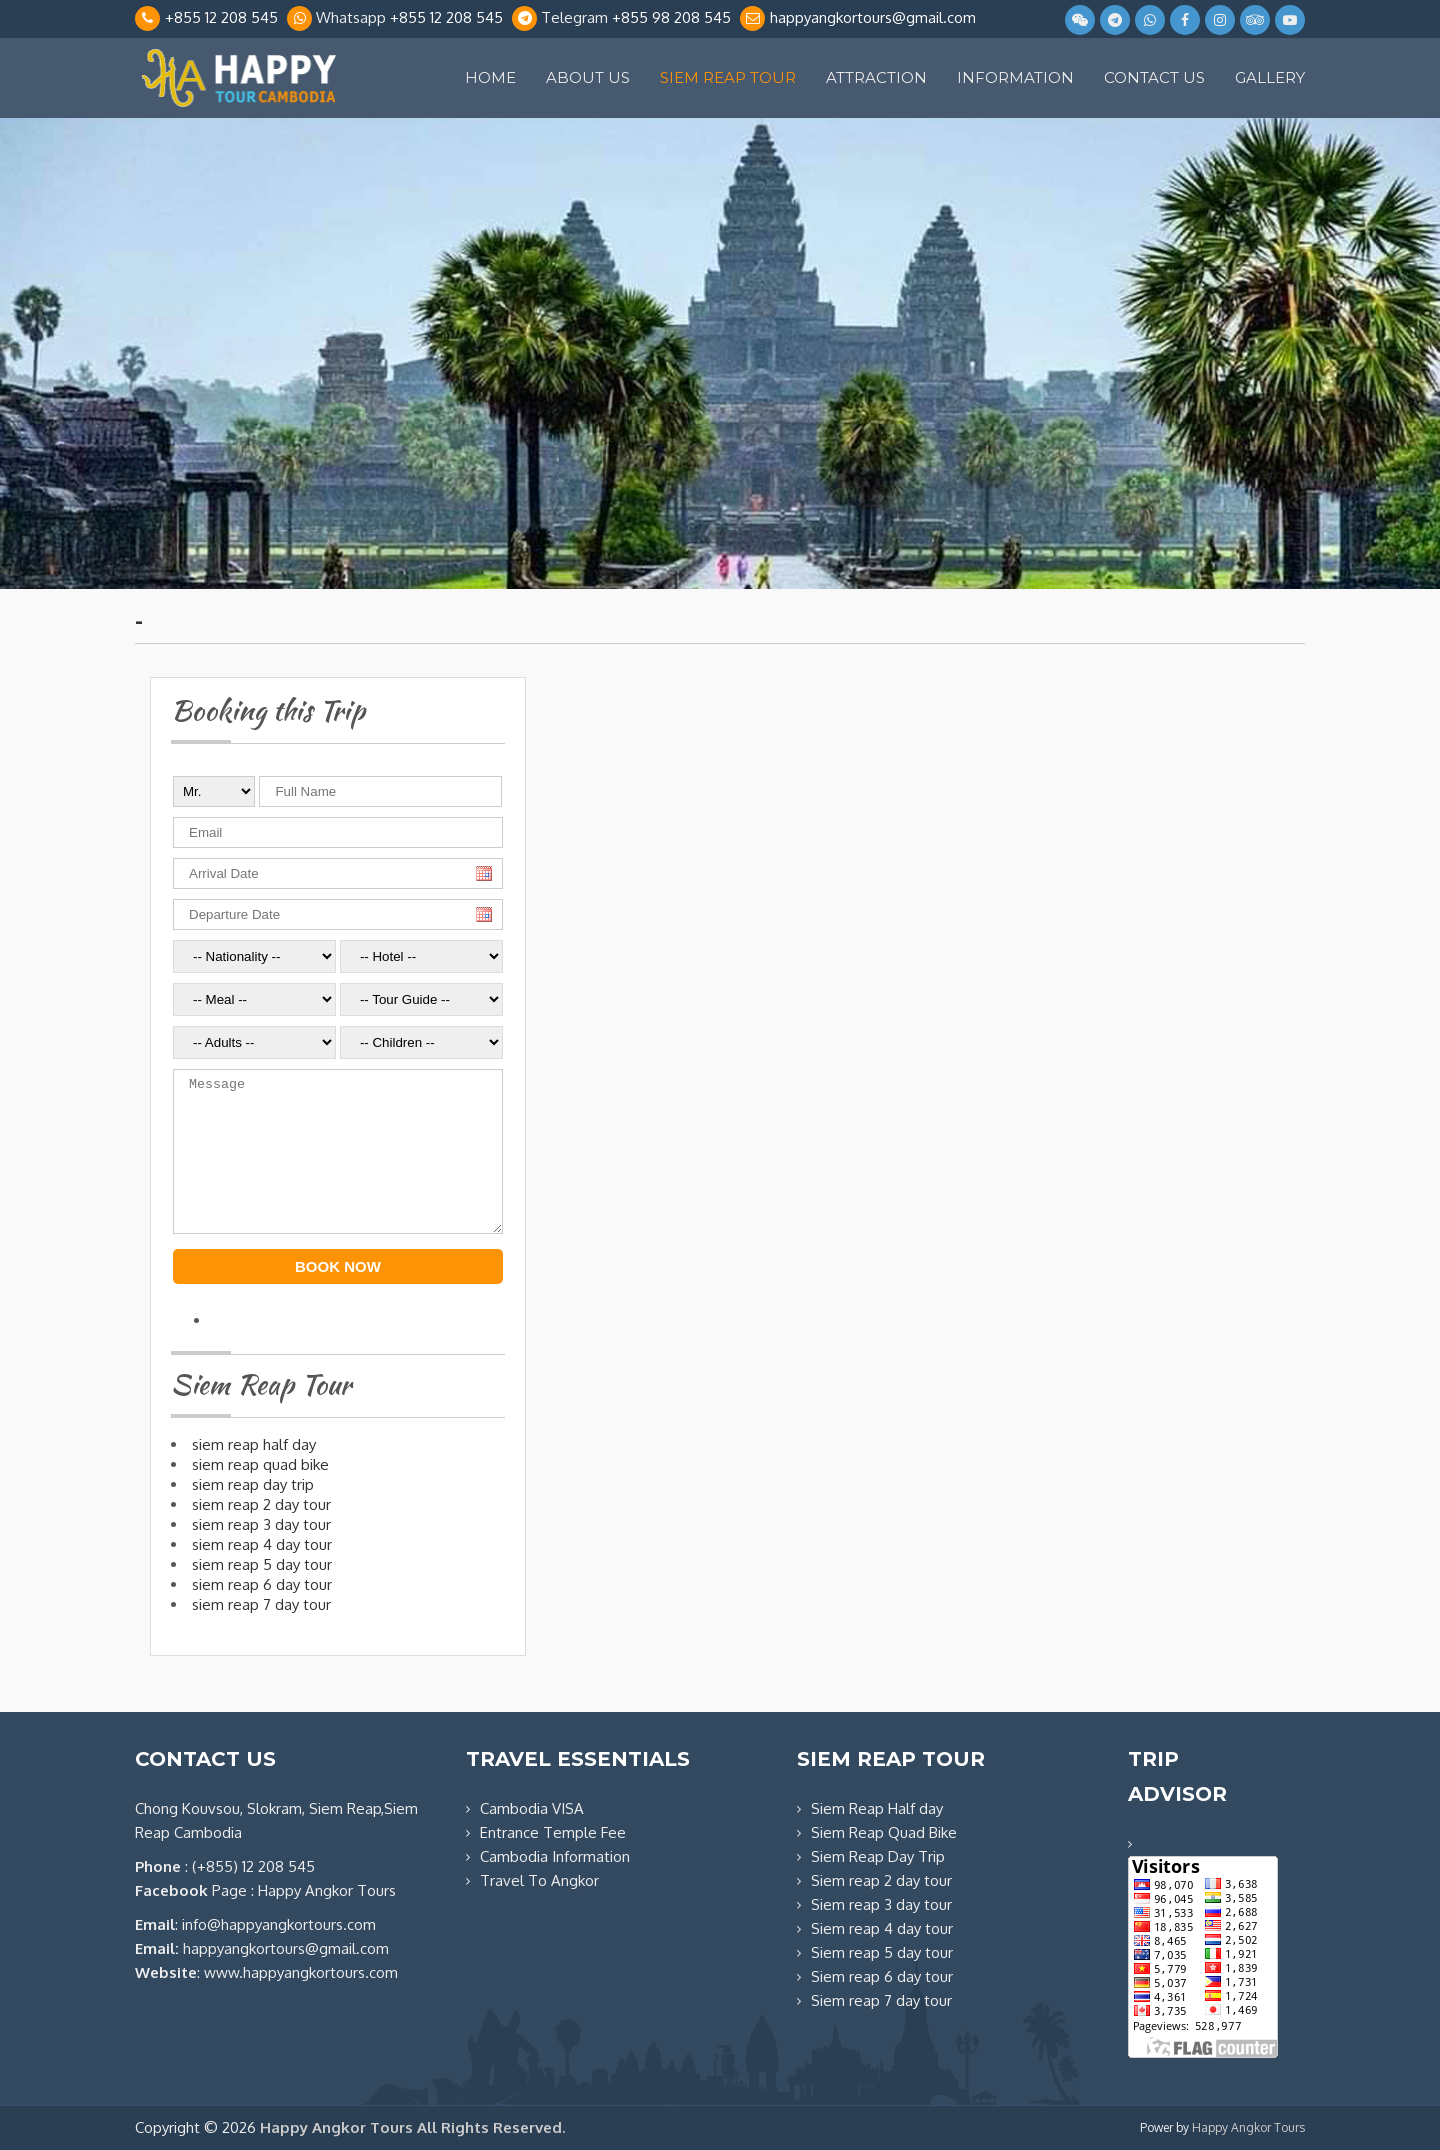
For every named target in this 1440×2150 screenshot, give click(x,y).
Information (1015, 77)
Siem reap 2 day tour (881, 1880)
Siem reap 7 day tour (881, 2000)
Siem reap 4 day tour (882, 1928)
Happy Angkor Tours (1248, 2127)
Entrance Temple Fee (553, 1832)
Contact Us (1154, 77)
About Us (588, 77)
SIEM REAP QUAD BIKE (260, 1464)
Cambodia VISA (532, 1808)
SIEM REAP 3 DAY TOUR (261, 1524)
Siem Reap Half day (877, 1808)
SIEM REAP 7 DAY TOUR (261, 1604)
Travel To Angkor (539, 1880)
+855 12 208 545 (221, 17)
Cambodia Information (555, 1856)
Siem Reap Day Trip (878, 1856)
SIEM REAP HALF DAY (254, 1444)
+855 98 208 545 (671, 17)
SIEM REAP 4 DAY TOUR (262, 1544)
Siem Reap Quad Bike (884, 1832)
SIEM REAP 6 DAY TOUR (262, 1584)
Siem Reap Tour (728, 77)
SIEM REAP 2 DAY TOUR (261, 1504)
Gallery (1270, 77)
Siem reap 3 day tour (881, 1904)
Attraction (876, 77)
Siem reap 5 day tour (882, 1952)
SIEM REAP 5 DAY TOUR (262, 1564)
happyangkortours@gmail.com (873, 17)
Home (490, 77)
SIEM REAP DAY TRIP (253, 1484)
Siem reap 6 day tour (882, 1976)
